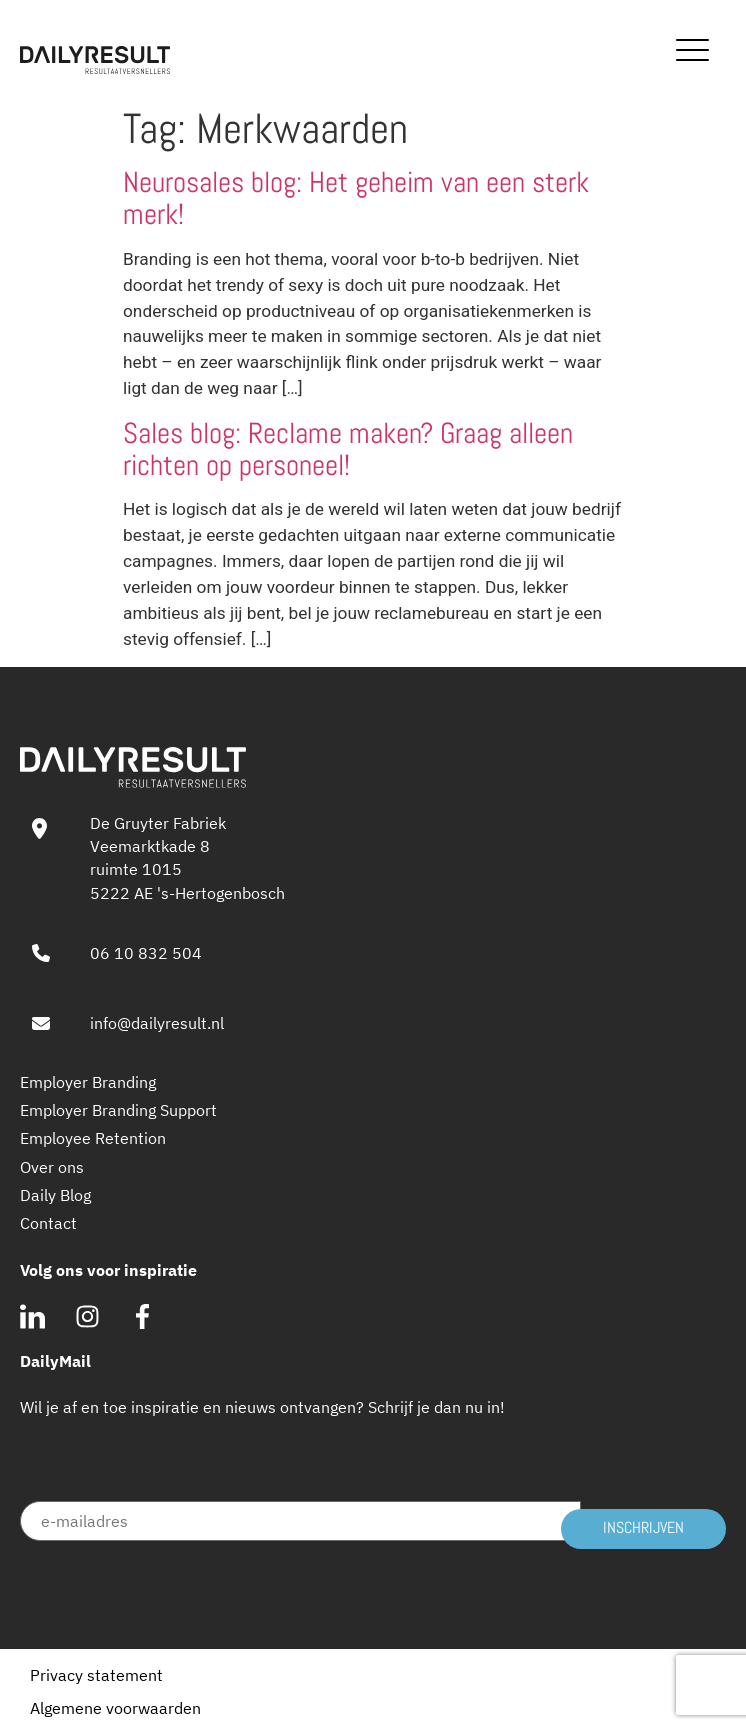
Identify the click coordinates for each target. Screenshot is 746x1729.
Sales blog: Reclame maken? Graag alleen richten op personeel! (348, 449)
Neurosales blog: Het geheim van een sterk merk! (356, 198)
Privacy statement (96, 1675)
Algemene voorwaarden (115, 1708)
